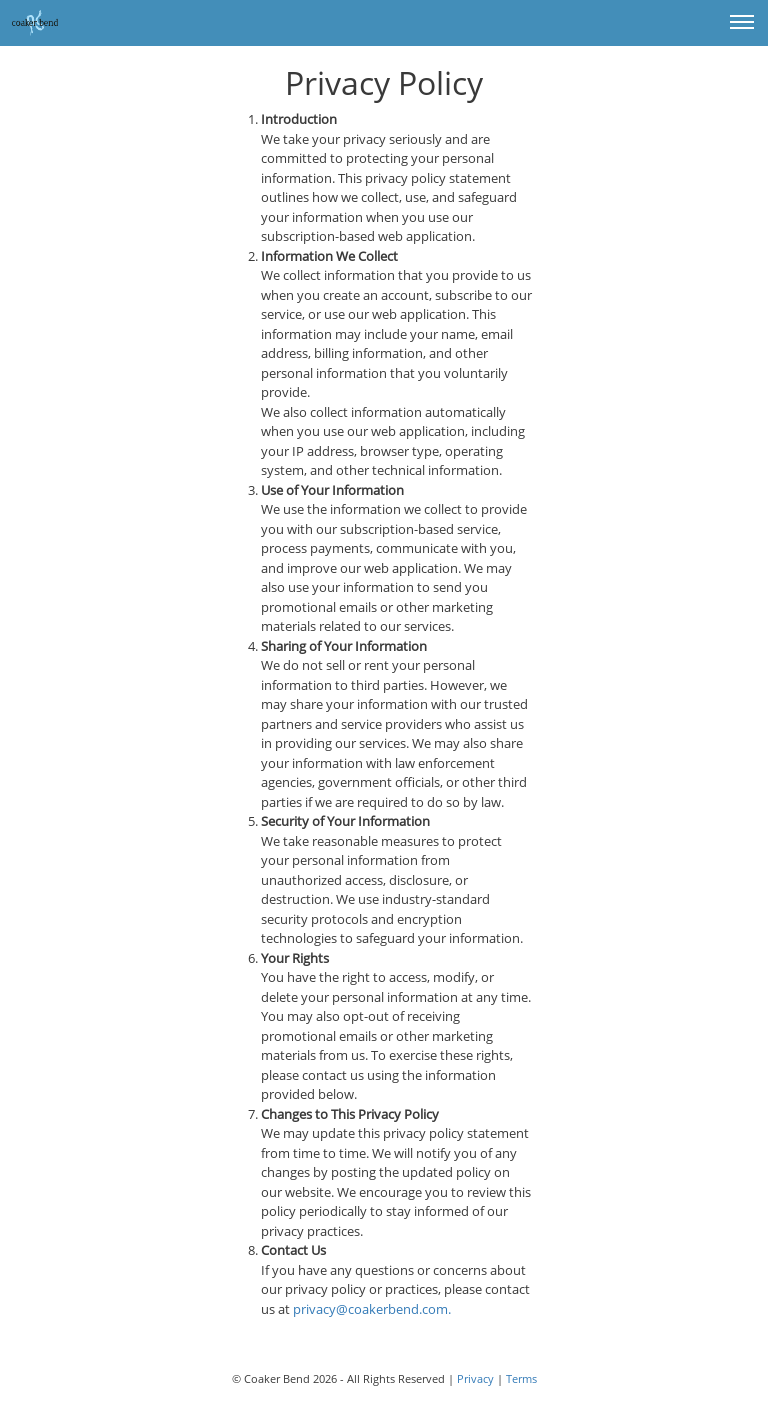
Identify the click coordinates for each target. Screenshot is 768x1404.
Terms (521, 1378)
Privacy (475, 1378)
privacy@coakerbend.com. (372, 1309)
